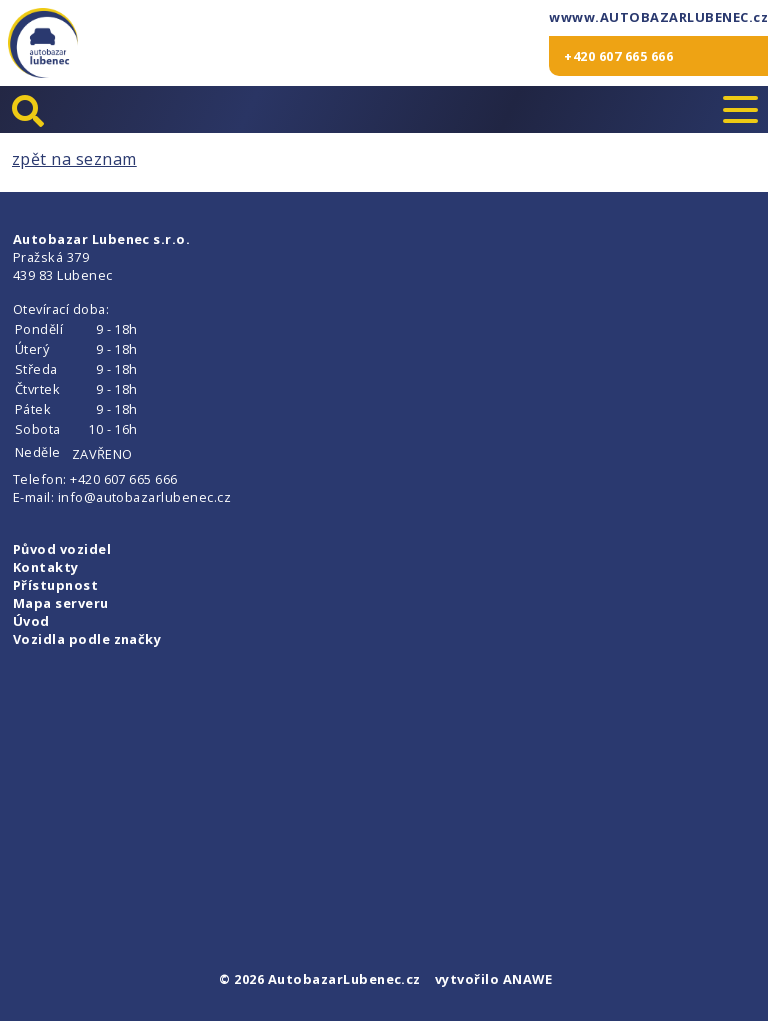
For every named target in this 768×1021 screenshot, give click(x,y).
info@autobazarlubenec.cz (145, 497)
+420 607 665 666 (618, 56)
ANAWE (527, 979)
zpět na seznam (74, 159)
